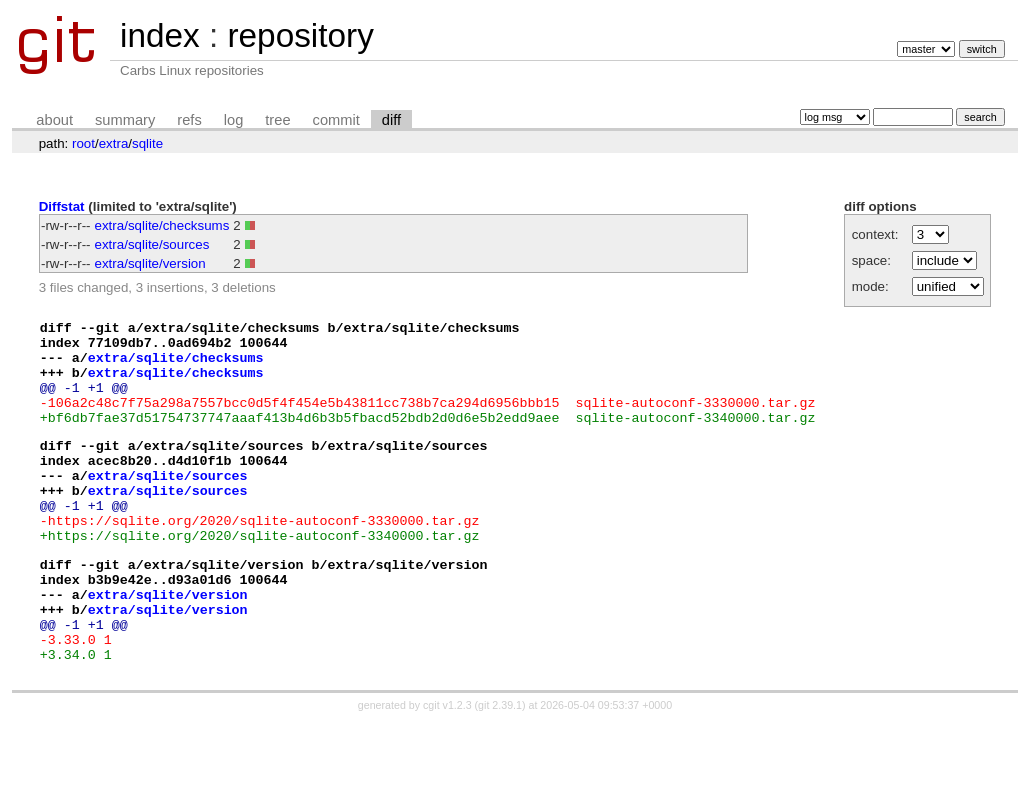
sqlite (147, 143)
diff (391, 120)
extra (114, 143)
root (83, 143)
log (234, 120)
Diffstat (62, 206)
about (54, 120)
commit (336, 120)
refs (189, 120)
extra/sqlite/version (150, 263)
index (160, 35)
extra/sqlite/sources (152, 244)
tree (277, 120)
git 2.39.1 (500, 768)
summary (125, 120)
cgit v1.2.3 (447, 768)
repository (300, 35)
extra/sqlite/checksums (162, 225)
